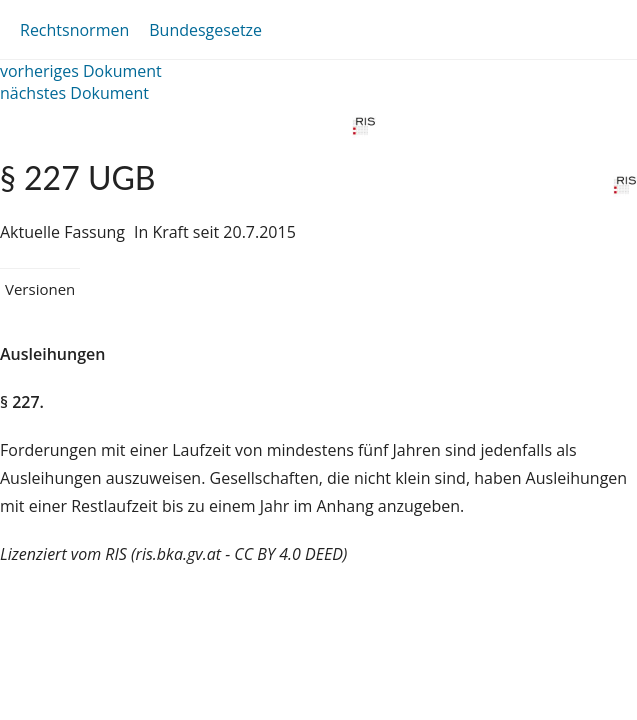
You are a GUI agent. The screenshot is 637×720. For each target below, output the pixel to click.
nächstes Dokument (74, 93)
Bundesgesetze (205, 30)
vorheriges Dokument (81, 71)
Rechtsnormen (74, 30)
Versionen (40, 289)
